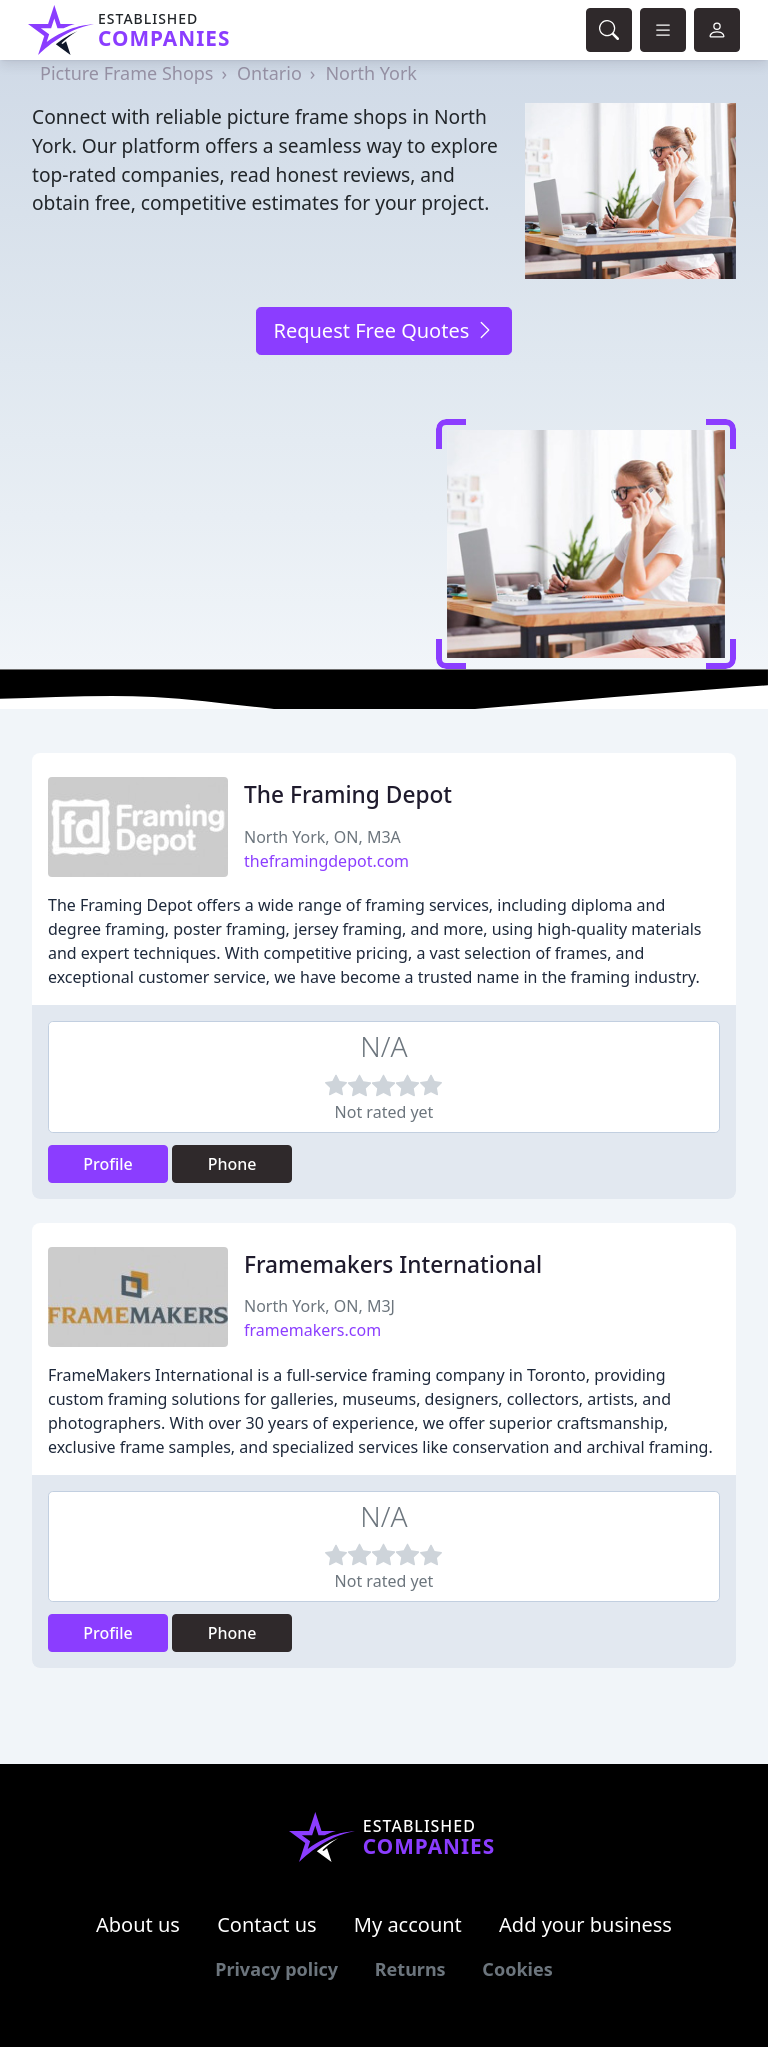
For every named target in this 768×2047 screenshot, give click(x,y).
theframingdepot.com (326, 861)
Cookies (517, 1969)
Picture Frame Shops (126, 73)
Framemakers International (393, 1264)
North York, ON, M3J (319, 1306)
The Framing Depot (348, 794)
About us (138, 1924)
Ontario (269, 73)
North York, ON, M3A (322, 837)
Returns (410, 1969)
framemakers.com (312, 1330)
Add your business (585, 1924)
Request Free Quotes (383, 330)
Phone (232, 1164)
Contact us (267, 1924)
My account (408, 1924)
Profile (108, 1164)
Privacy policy (276, 1969)
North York (371, 73)
